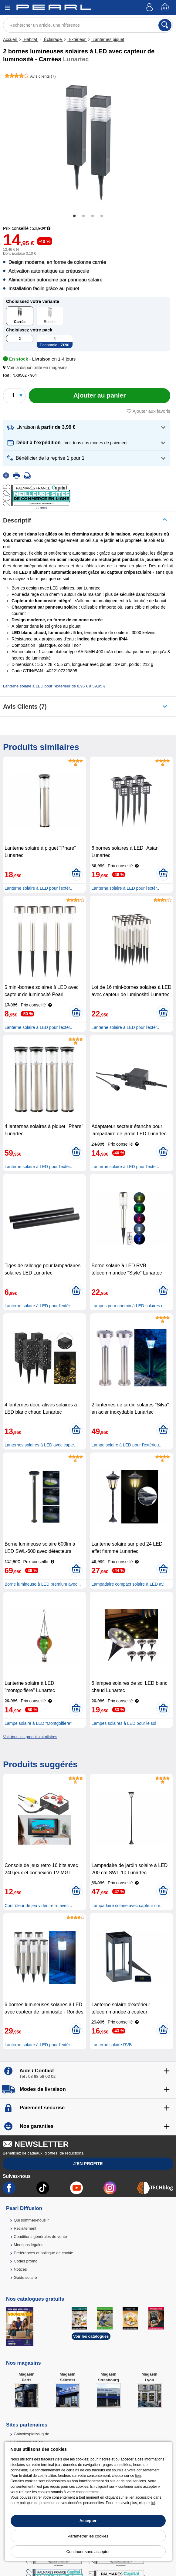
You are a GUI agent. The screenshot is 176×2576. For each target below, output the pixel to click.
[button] (36, 367)
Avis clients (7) (25, 706)
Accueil (10, 39)
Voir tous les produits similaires (30, 1737)
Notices (20, 2269)
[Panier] (165, 7)
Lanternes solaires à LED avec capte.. (40, 1444)
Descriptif (17, 520)
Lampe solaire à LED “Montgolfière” (38, 1723)
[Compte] (150, 7)
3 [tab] (93, 216)
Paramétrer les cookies (88, 2536)
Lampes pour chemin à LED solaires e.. (128, 1305)
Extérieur (77, 39)
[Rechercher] (164, 25)
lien (138, 2476)
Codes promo (25, 2261)
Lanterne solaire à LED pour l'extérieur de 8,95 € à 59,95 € (54, 686)
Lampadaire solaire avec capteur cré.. (126, 1905)
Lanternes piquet (107, 39)
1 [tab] (74, 216)
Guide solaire (25, 2277)
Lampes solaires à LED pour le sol (123, 1723)
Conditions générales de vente (40, 2236)
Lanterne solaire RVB (111, 2044)
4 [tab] (102, 216)
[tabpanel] (88, 143)
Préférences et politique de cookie (43, 2253)
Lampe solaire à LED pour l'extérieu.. (126, 1444)
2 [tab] (83, 216)
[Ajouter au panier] (99, 395)
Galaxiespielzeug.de (31, 2434)
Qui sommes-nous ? (31, 2220)
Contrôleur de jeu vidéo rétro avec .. (38, 1905)
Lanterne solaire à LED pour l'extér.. (38, 888)
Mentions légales (28, 2244)
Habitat (30, 39)
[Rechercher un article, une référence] (88, 25)
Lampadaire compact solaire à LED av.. (128, 1584)
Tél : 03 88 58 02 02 (37, 2076)
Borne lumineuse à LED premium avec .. (43, 1584)
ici (153, 2503)
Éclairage (53, 39)
